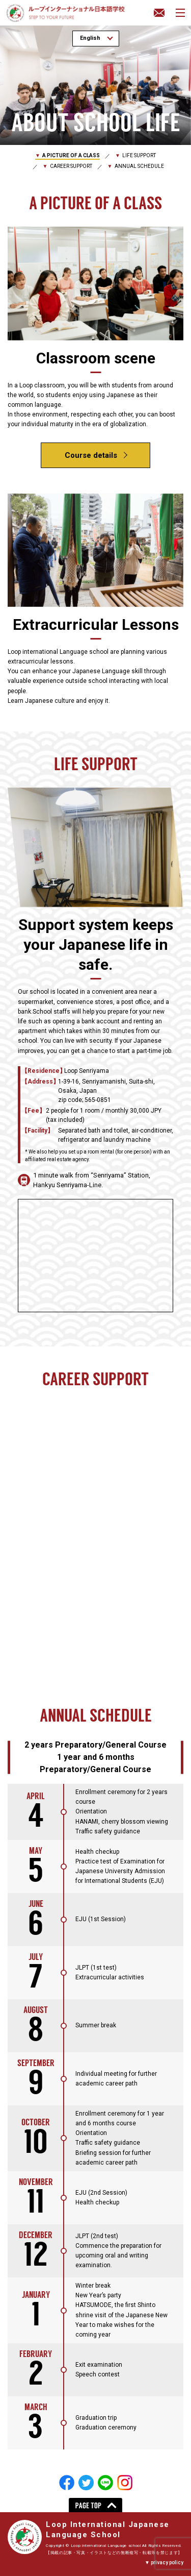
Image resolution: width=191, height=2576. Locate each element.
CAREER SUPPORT (71, 166)
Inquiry (159, 13)
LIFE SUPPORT (139, 155)
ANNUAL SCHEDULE (139, 166)
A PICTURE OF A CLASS (71, 155)
